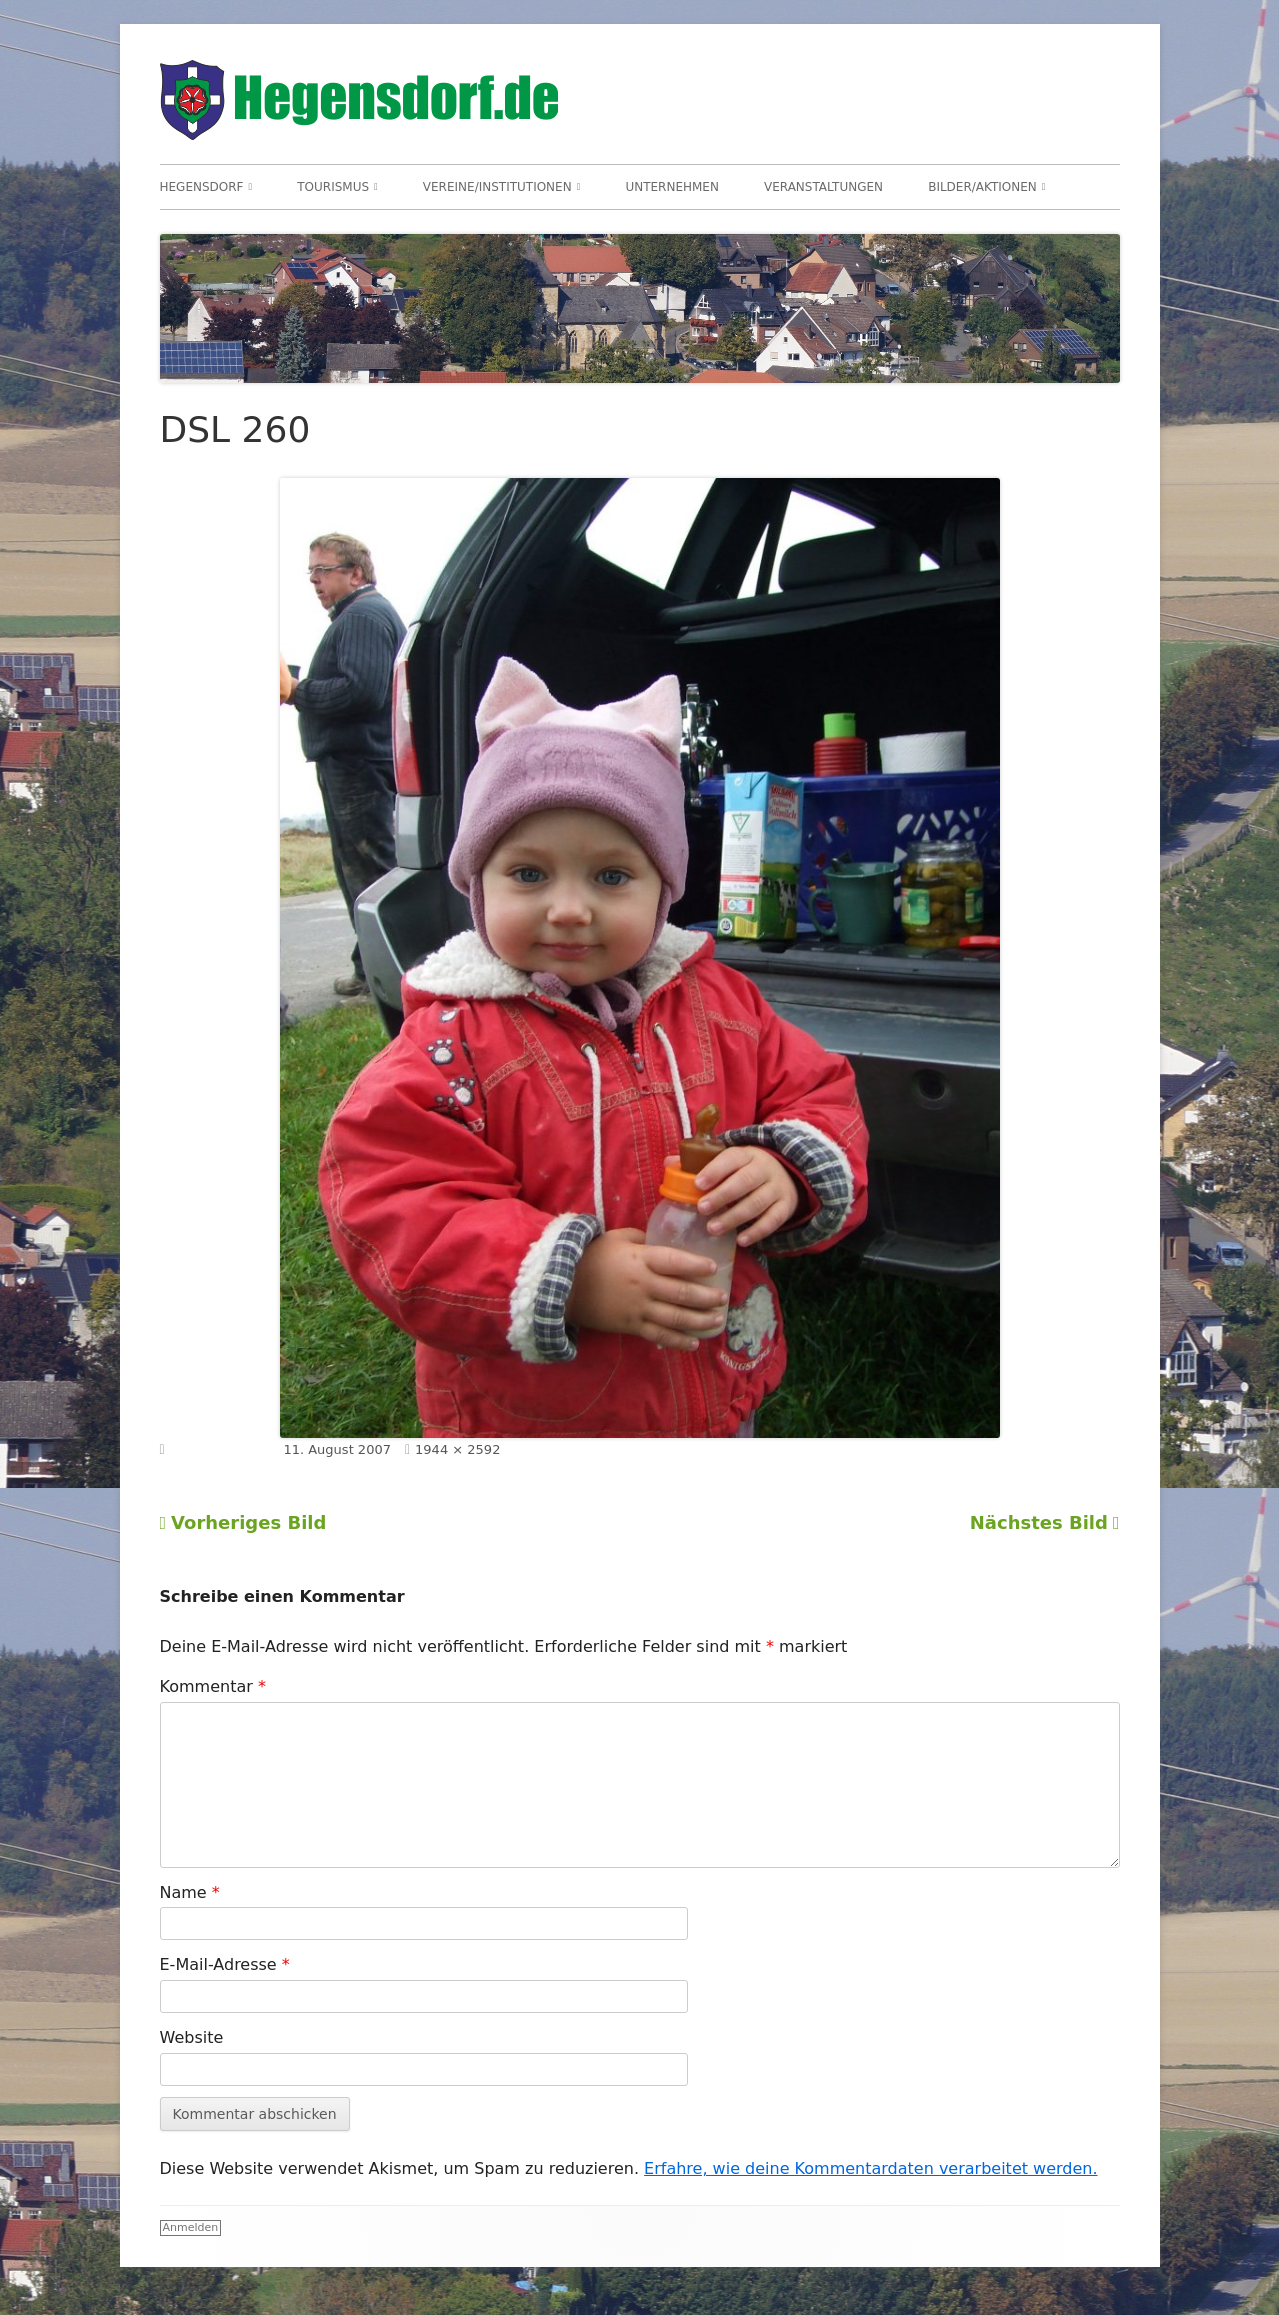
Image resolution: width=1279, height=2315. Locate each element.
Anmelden (191, 2227)
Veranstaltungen (823, 187)
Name (190, 1892)
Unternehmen (672, 187)
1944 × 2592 (457, 1449)
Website (192, 2037)
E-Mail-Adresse (225, 1964)
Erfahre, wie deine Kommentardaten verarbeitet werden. (870, 2168)
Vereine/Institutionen (497, 187)
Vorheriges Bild (248, 1522)
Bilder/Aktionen (982, 187)
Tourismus (333, 187)
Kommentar (213, 1686)
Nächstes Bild (1039, 1522)
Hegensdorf (202, 187)
